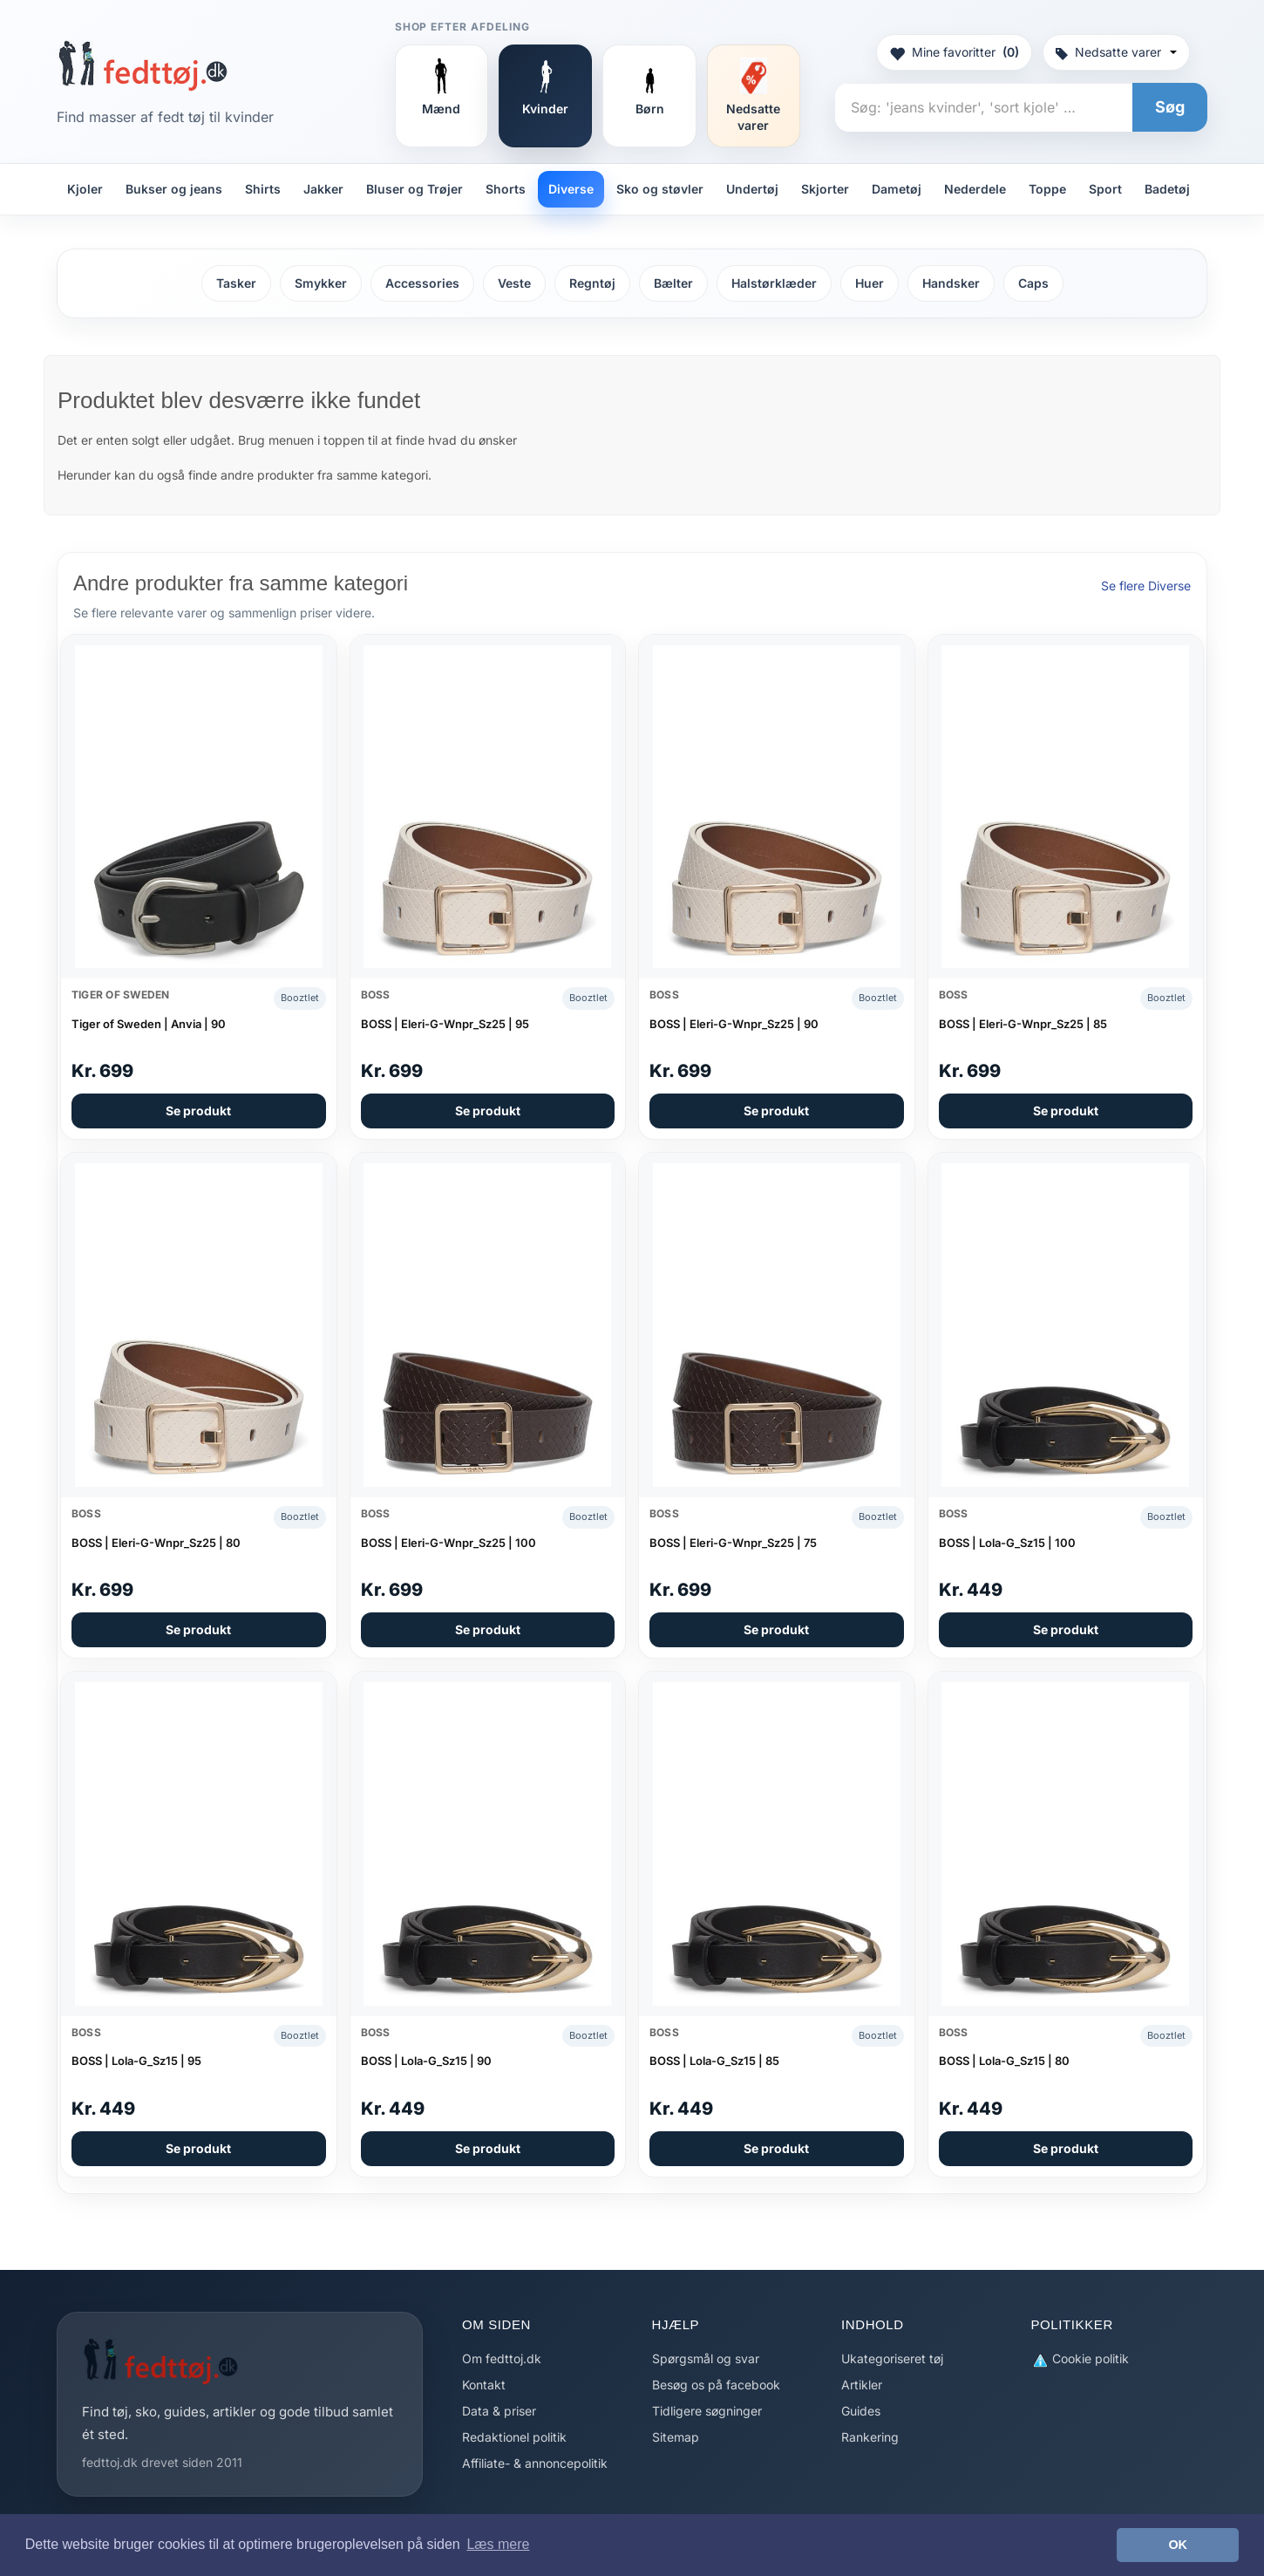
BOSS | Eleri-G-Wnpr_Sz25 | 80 (156, 1543)
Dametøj (896, 188)
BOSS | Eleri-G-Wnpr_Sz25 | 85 (1023, 1024)
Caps (1033, 283)
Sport (1105, 188)
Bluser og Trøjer (414, 188)
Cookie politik (1080, 2359)
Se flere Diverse (1146, 585)
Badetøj (1167, 188)
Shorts (506, 188)
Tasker (236, 283)
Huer (869, 283)
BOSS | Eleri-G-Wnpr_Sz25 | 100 (448, 1543)
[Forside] (142, 65)
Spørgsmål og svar (705, 2358)
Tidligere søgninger (707, 2410)
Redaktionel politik (514, 2436)
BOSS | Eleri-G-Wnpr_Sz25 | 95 (445, 1024)
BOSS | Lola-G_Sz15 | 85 (714, 2061)
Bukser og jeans (174, 188)
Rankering (870, 2436)
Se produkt (198, 1110)
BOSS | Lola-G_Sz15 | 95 (136, 2061)
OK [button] (1177, 2545)
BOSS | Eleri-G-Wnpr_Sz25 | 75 (733, 1543)
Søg (1170, 107)
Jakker (323, 188)
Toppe (1047, 188)
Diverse (571, 188)
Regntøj (592, 283)
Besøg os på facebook (716, 2384)
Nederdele (975, 188)
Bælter (673, 283)
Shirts (263, 188)
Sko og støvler (659, 188)
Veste (514, 283)
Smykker (321, 283)
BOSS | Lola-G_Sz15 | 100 (1007, 1543)
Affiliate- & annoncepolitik (535, 2463)
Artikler (861, 2384)
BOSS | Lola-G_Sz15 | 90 (426, 2061)
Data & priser (499, 2410)
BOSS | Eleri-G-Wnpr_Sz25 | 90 (734, 1024)
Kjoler (85, 188)
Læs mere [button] (497, 2544)
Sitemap (675, 2436)
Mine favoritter (954, 52)
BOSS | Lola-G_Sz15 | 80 (1004, 2061)
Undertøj (752, 188)
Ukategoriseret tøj (892, 2358)
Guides (860, 2410)
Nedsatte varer (1116, 51)
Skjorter (825, 188)
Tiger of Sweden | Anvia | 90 (148, 1024)
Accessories (422, 283)
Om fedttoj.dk (501, 2358)
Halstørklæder (774, 283)
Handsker (951, 283)
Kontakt (484, 2384)
